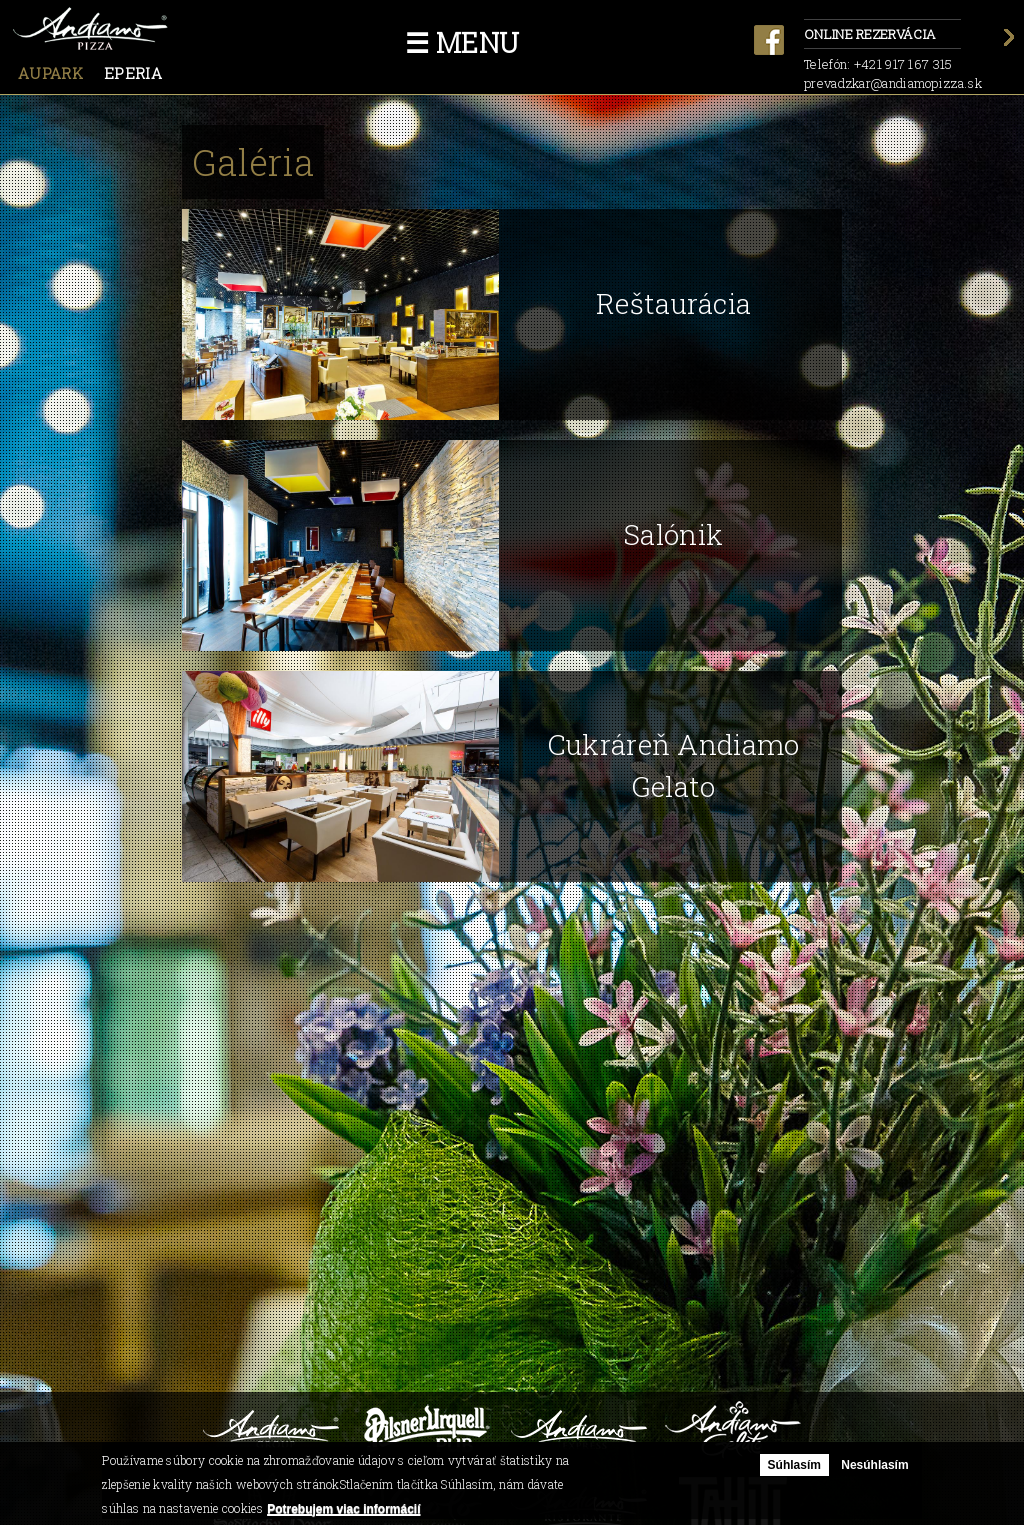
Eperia (133, 73)
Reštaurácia (673, 303)
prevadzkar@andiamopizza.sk (893, 83)
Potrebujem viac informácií (343, 1509)
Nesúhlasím (874, 1465)
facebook (769, 40)
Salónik (673, 534)
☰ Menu (462, 42)
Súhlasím (794, 1465)
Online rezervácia (882, 35)
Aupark (50, 73)
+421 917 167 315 (903, 64)
